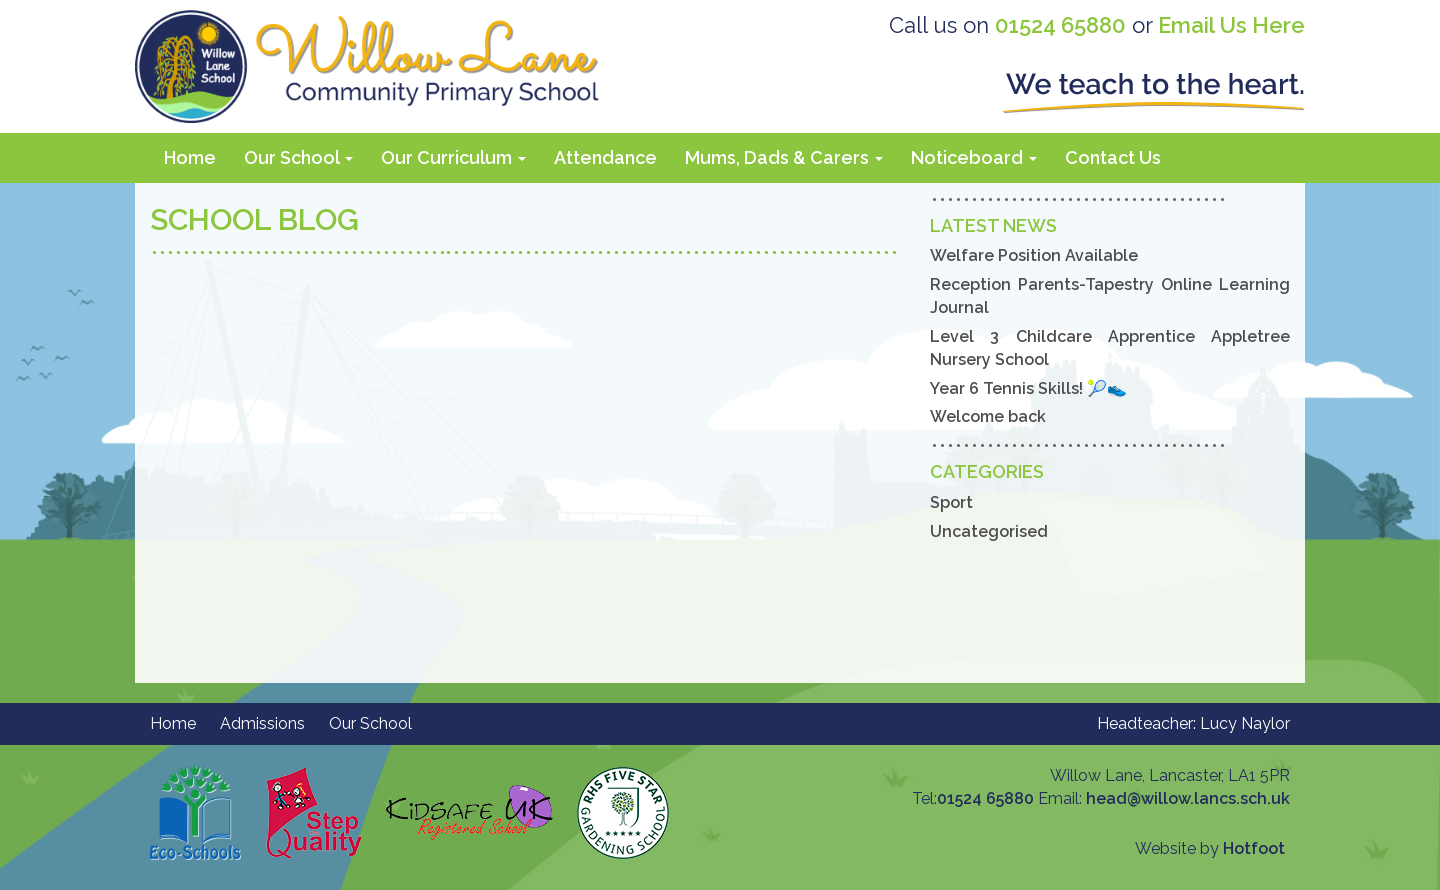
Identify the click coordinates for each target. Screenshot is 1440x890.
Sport (951, 502)
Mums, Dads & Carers (784, 157)
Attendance (605, 157)
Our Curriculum (453, 157)
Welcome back (988, 416)
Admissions (262, 723)
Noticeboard (974, 157)
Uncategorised (989, 531)
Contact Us (1113, 157)
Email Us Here (1231, 25)
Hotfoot (1254, 848)
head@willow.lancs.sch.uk (1188, 798)
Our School (298, 157)
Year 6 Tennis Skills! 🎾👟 (1028, 388)
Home (190, 157)
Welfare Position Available (1034, 255)
